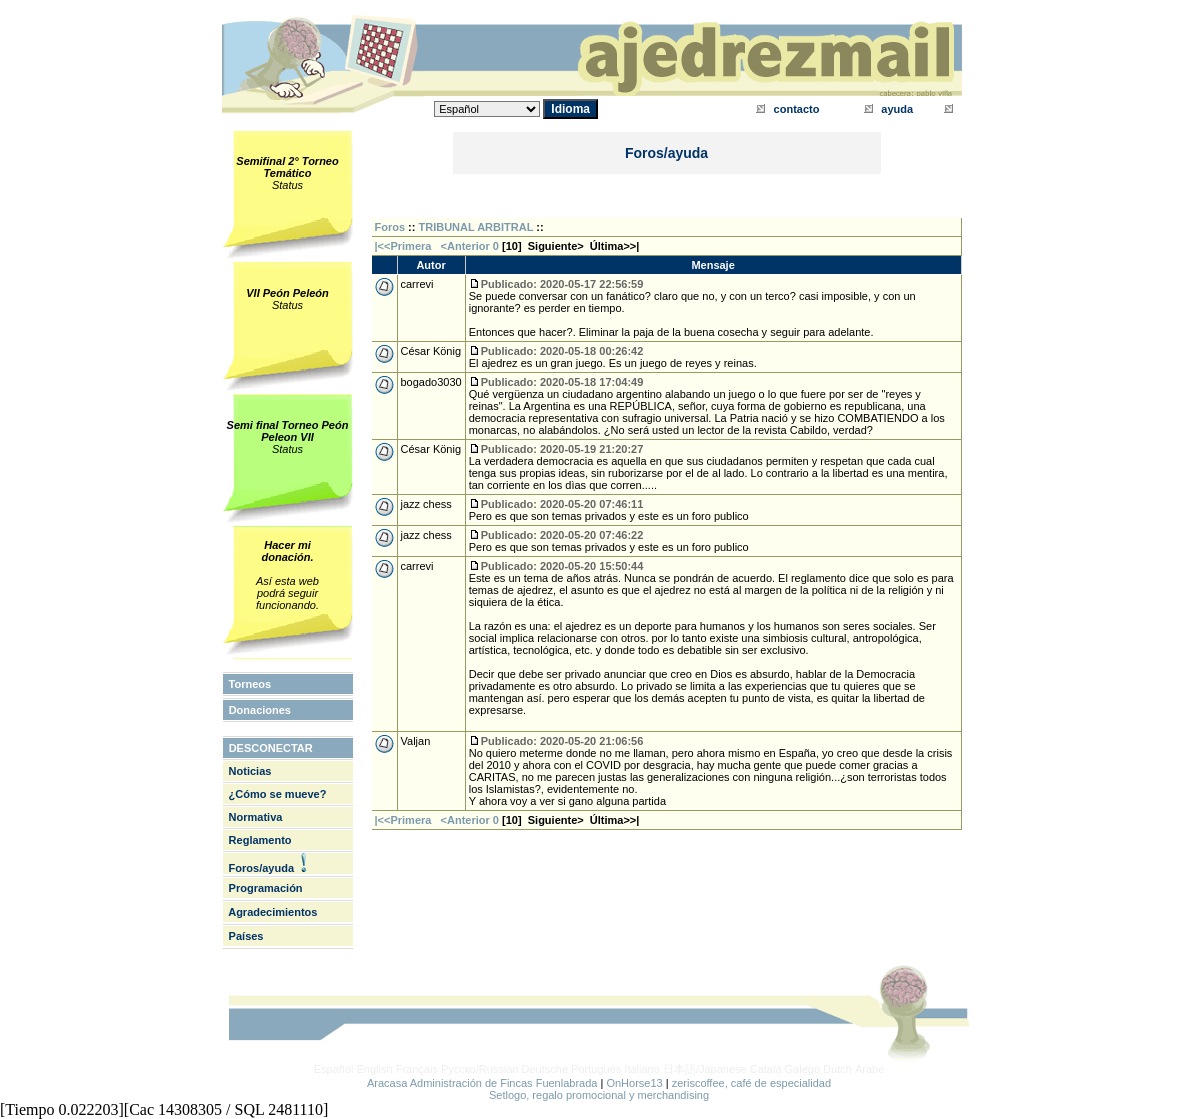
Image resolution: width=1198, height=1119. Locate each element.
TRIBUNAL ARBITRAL (476, 227)
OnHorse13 (634, 1083)
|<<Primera (403, 246)
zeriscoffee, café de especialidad (751, 1083)
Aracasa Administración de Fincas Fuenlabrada (482, 1083)
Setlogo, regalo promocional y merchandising (599, 1095)
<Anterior (464, 246)
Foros (390, 227)
